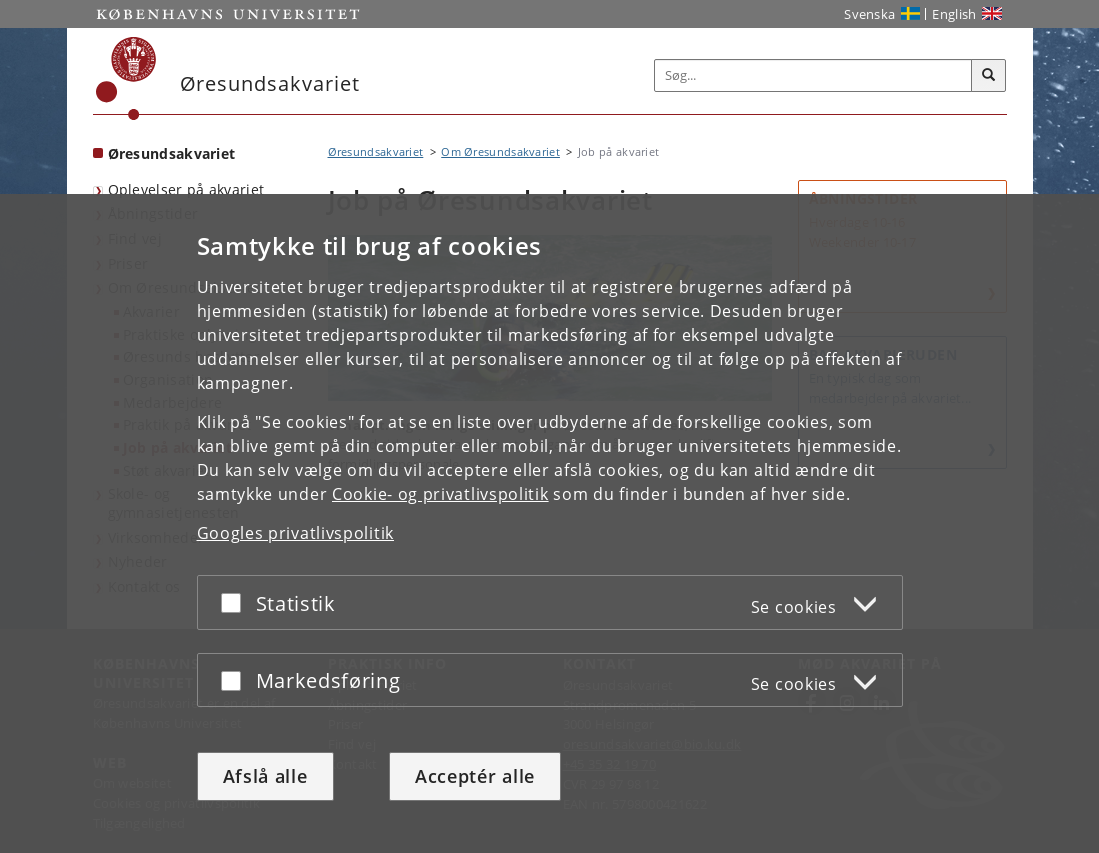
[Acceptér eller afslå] (236, 602)
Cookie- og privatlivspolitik (440, 494)
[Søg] (989, 76)
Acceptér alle (475, 776)
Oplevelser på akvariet (186, 189)
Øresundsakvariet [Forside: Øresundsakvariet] (172, 153)
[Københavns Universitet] (126, 78)
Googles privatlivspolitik (296, 533)
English (954, 14)
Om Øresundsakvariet (500, 151)
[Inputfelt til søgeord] (813, 75)
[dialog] (549, 523)
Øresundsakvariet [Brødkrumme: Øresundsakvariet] (376, 151)
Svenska (869, 14)
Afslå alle (265, 776)
